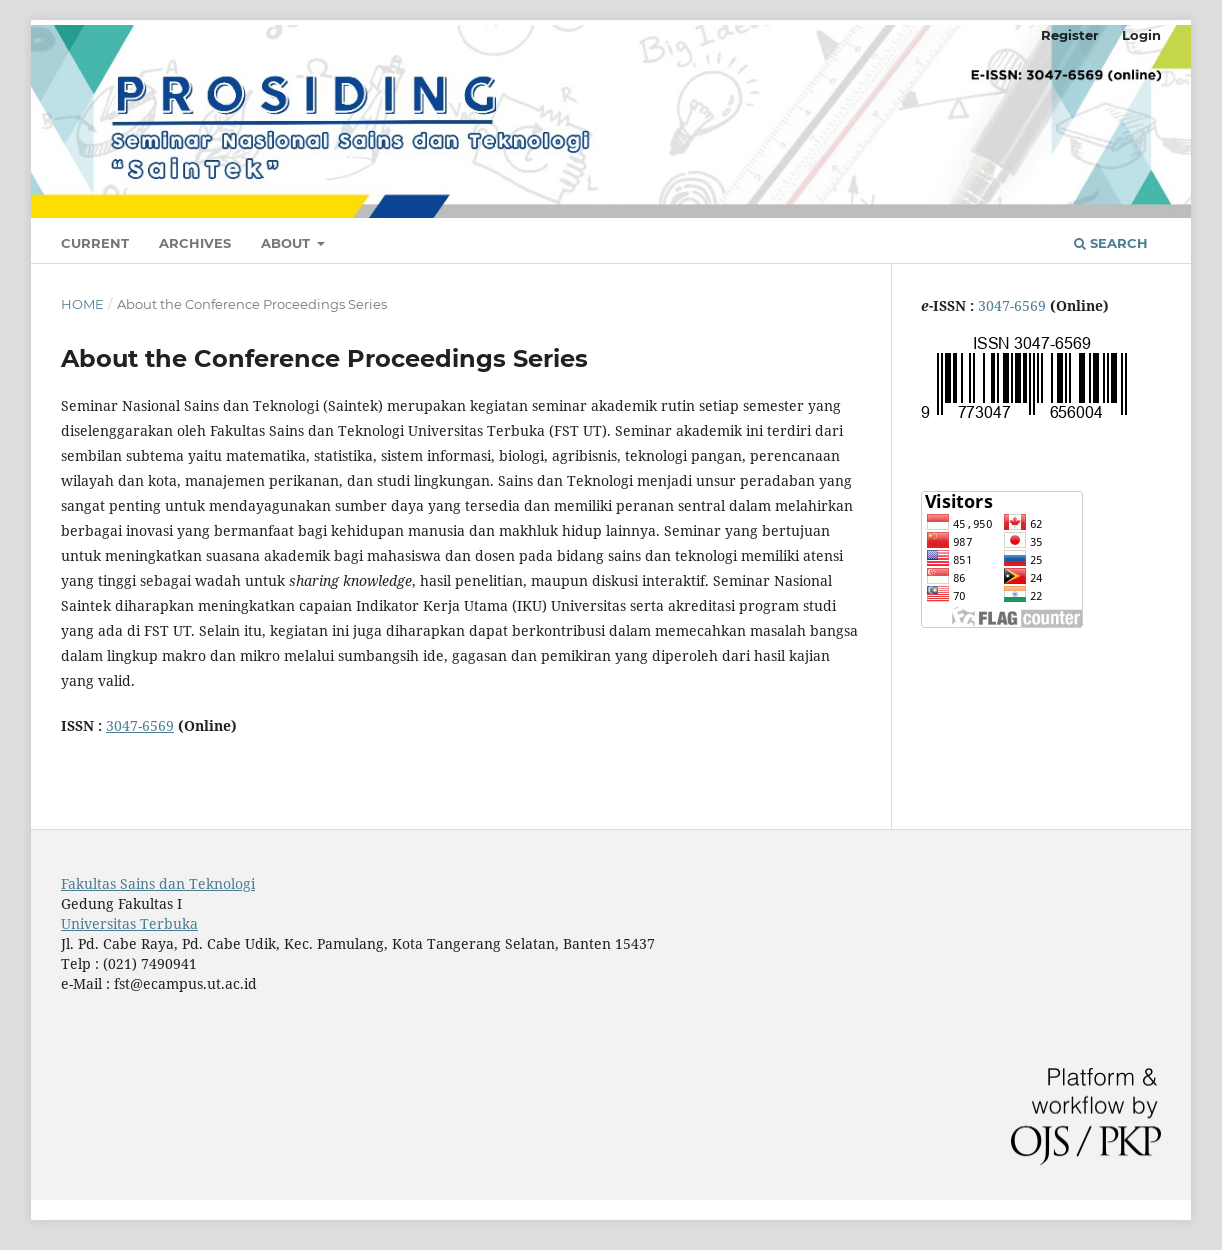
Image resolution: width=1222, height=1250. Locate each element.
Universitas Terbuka (129, 923)
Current (95, 243)
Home (82, 304)
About (287, 243)
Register (1070, 35)
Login (1141, 35)
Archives (195, 243)
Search (1111, 243)
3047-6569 (140, 725)
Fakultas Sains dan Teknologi (158, 883)
